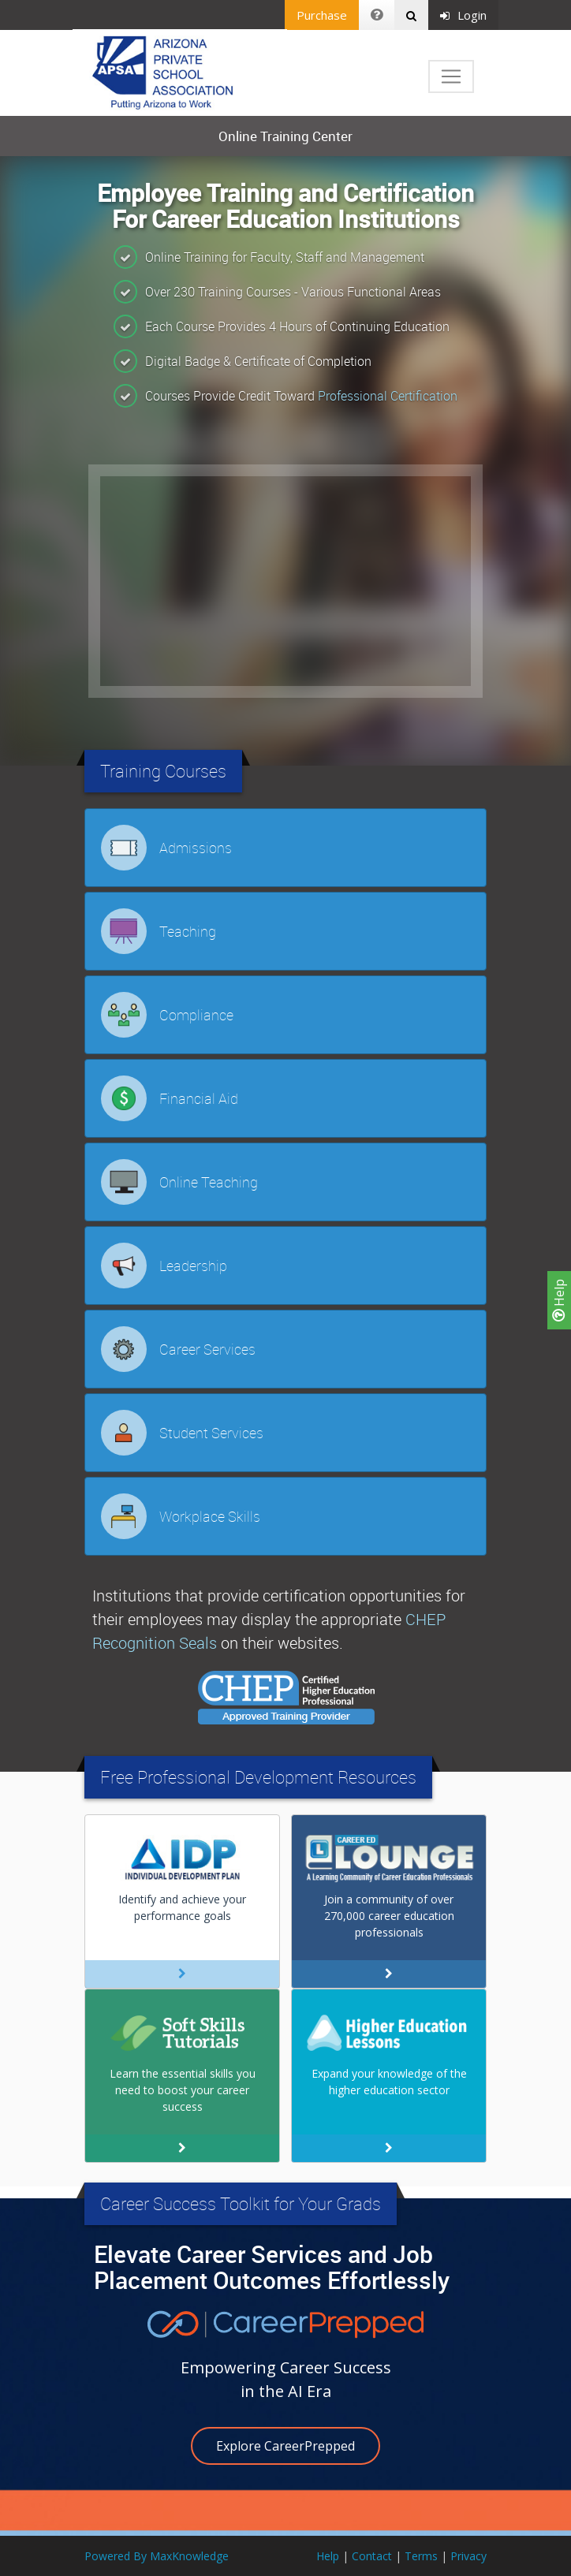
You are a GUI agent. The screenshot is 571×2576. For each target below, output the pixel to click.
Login (463, 15)
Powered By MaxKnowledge (156, 2555)
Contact (372, 2555)
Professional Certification (387, 395)
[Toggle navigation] (451, 76)
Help (559, 1300)
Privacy (468, 2555)
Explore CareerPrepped (285, 2446)
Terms (421, 2555)
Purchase (322, 15)
